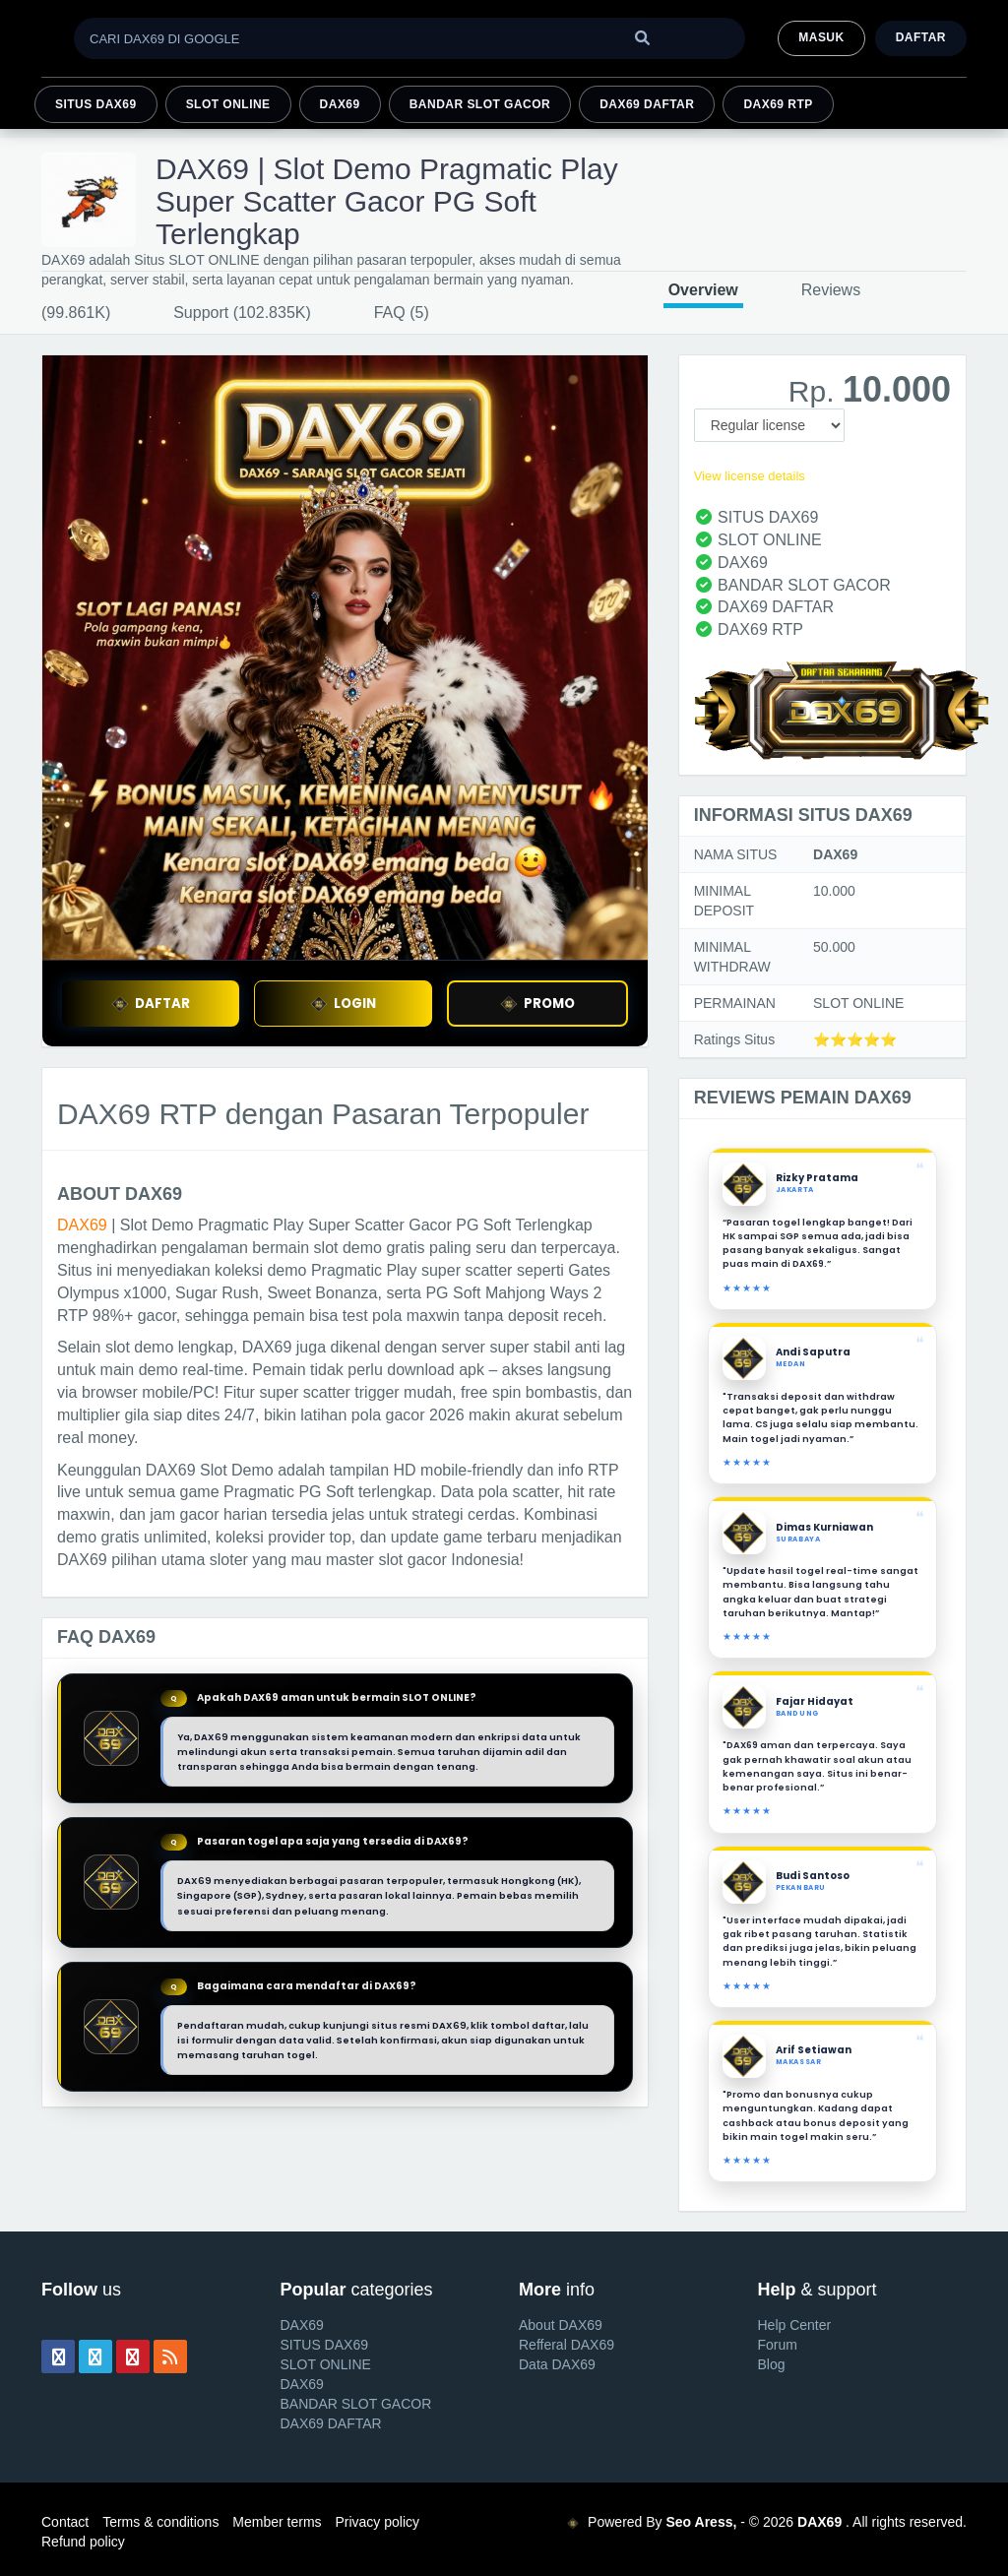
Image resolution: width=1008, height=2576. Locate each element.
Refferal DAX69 (566, 2345)
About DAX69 (560, 2325)
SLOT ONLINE (228, 104)
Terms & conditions (160, 2522)
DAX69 (340, 104)
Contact (65, 2522)
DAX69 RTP (777, 104)
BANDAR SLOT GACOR (480, 104)
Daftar (921, 37)
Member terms (276, 2522)
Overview (703, 290)
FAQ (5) (401, 312)
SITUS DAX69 (96, 104)
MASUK (821, 37)
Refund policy (83, 2541)
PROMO (537, 1003)
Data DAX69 (557, 2364)
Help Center (795, 2325)
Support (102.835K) (242, 312)
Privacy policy (377, 2522)
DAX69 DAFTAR (646, 104)
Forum (777, 2345)
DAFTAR (150, 1003)
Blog (772, 2364)
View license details (749, 476)
